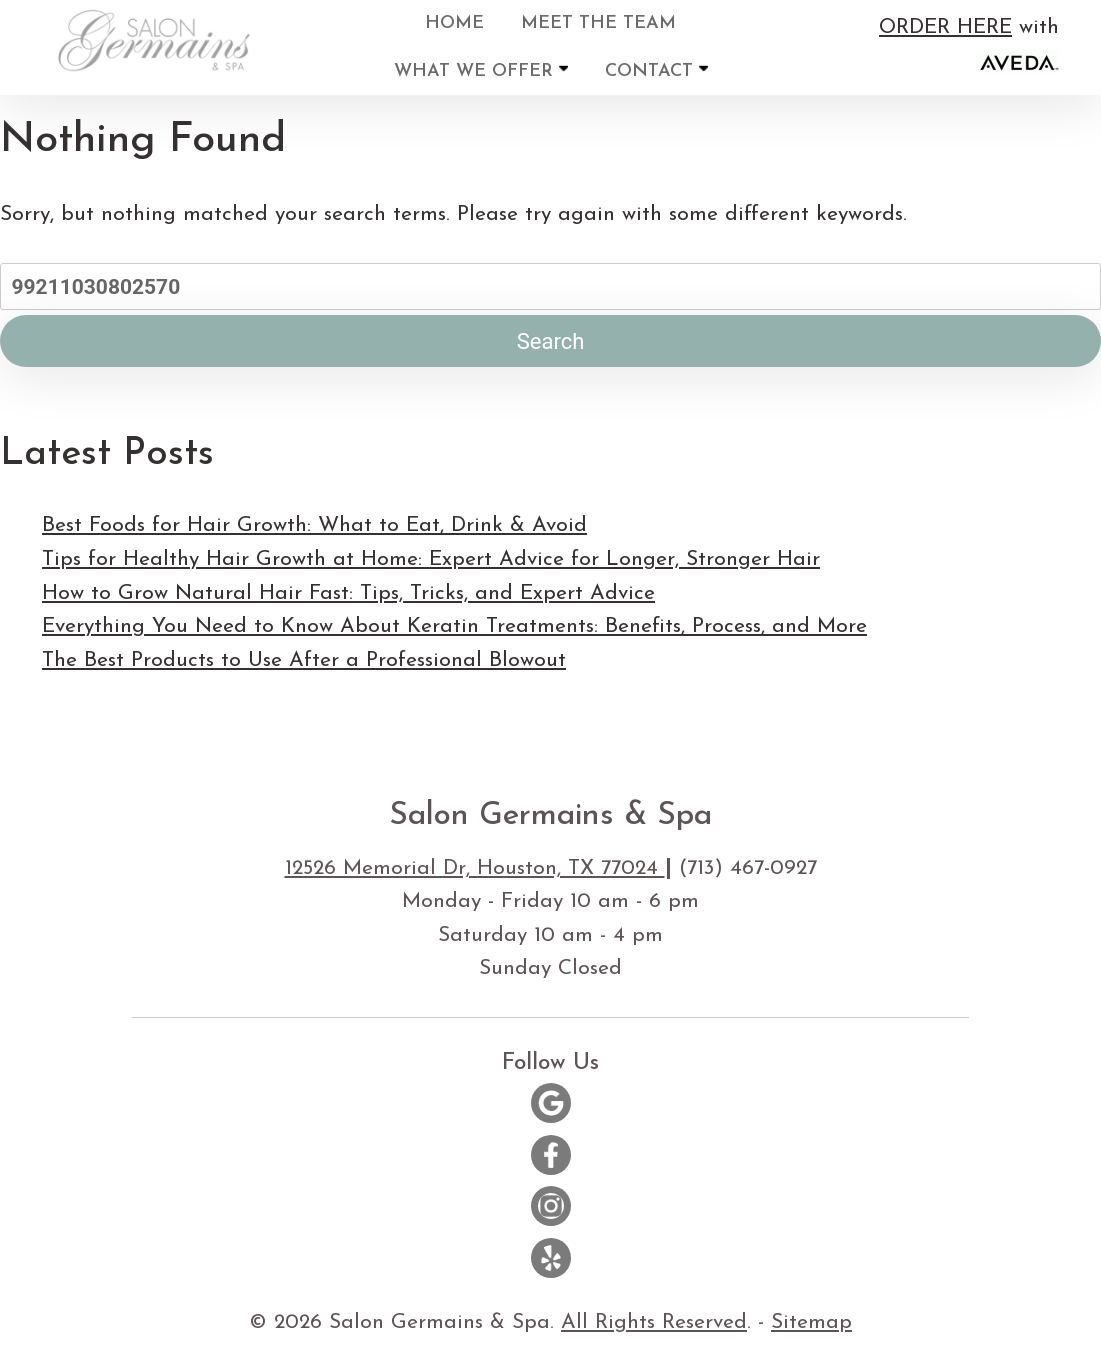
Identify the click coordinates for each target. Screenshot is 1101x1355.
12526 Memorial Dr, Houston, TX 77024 (475, 868)
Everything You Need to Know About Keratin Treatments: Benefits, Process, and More (454, 626)
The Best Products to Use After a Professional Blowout (304, 660)
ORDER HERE (945, 27)
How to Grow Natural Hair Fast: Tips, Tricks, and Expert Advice (348, 593)
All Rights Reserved (654, 1322)
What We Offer (481, 70)
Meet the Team (598, 23)
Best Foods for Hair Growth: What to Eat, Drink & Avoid (314, 525)
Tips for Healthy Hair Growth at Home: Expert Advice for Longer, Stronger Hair (431, 559)
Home (454, 23)
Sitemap (811, 1322)
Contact (656, 70)
